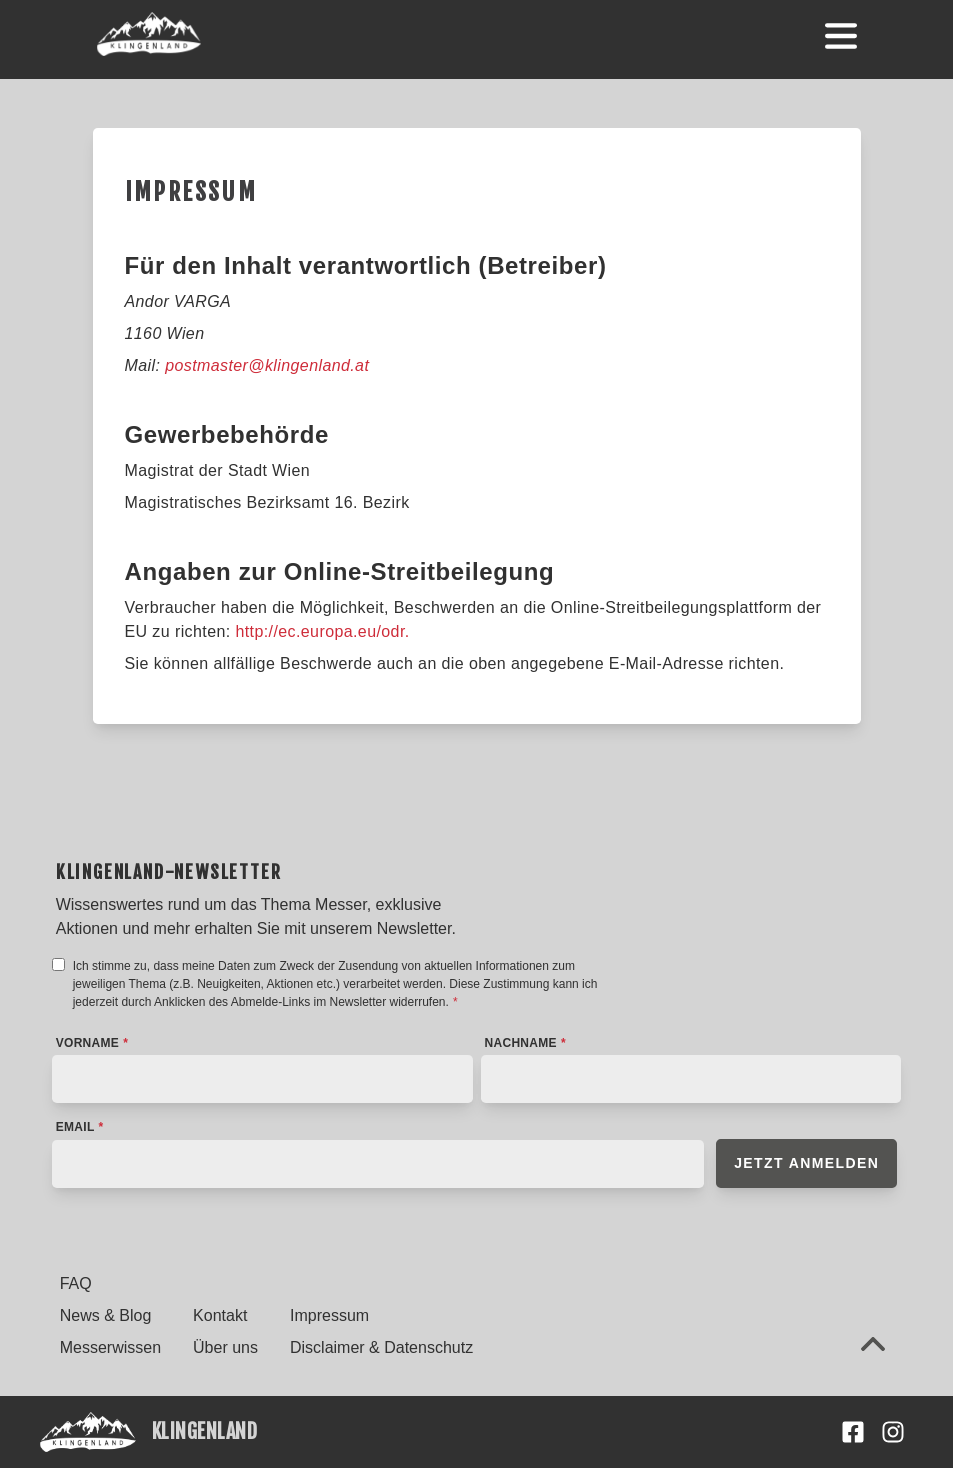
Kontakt (220, 1315)
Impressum (329, 1315)
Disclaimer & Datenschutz (381, 1347)
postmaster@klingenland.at (267, 365)
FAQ (76, 1283)
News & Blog (106, 1315)
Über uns (225, 1347)
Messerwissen (110, 1347)
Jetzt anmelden (806, 1163)
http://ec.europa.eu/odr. (322, 631)
